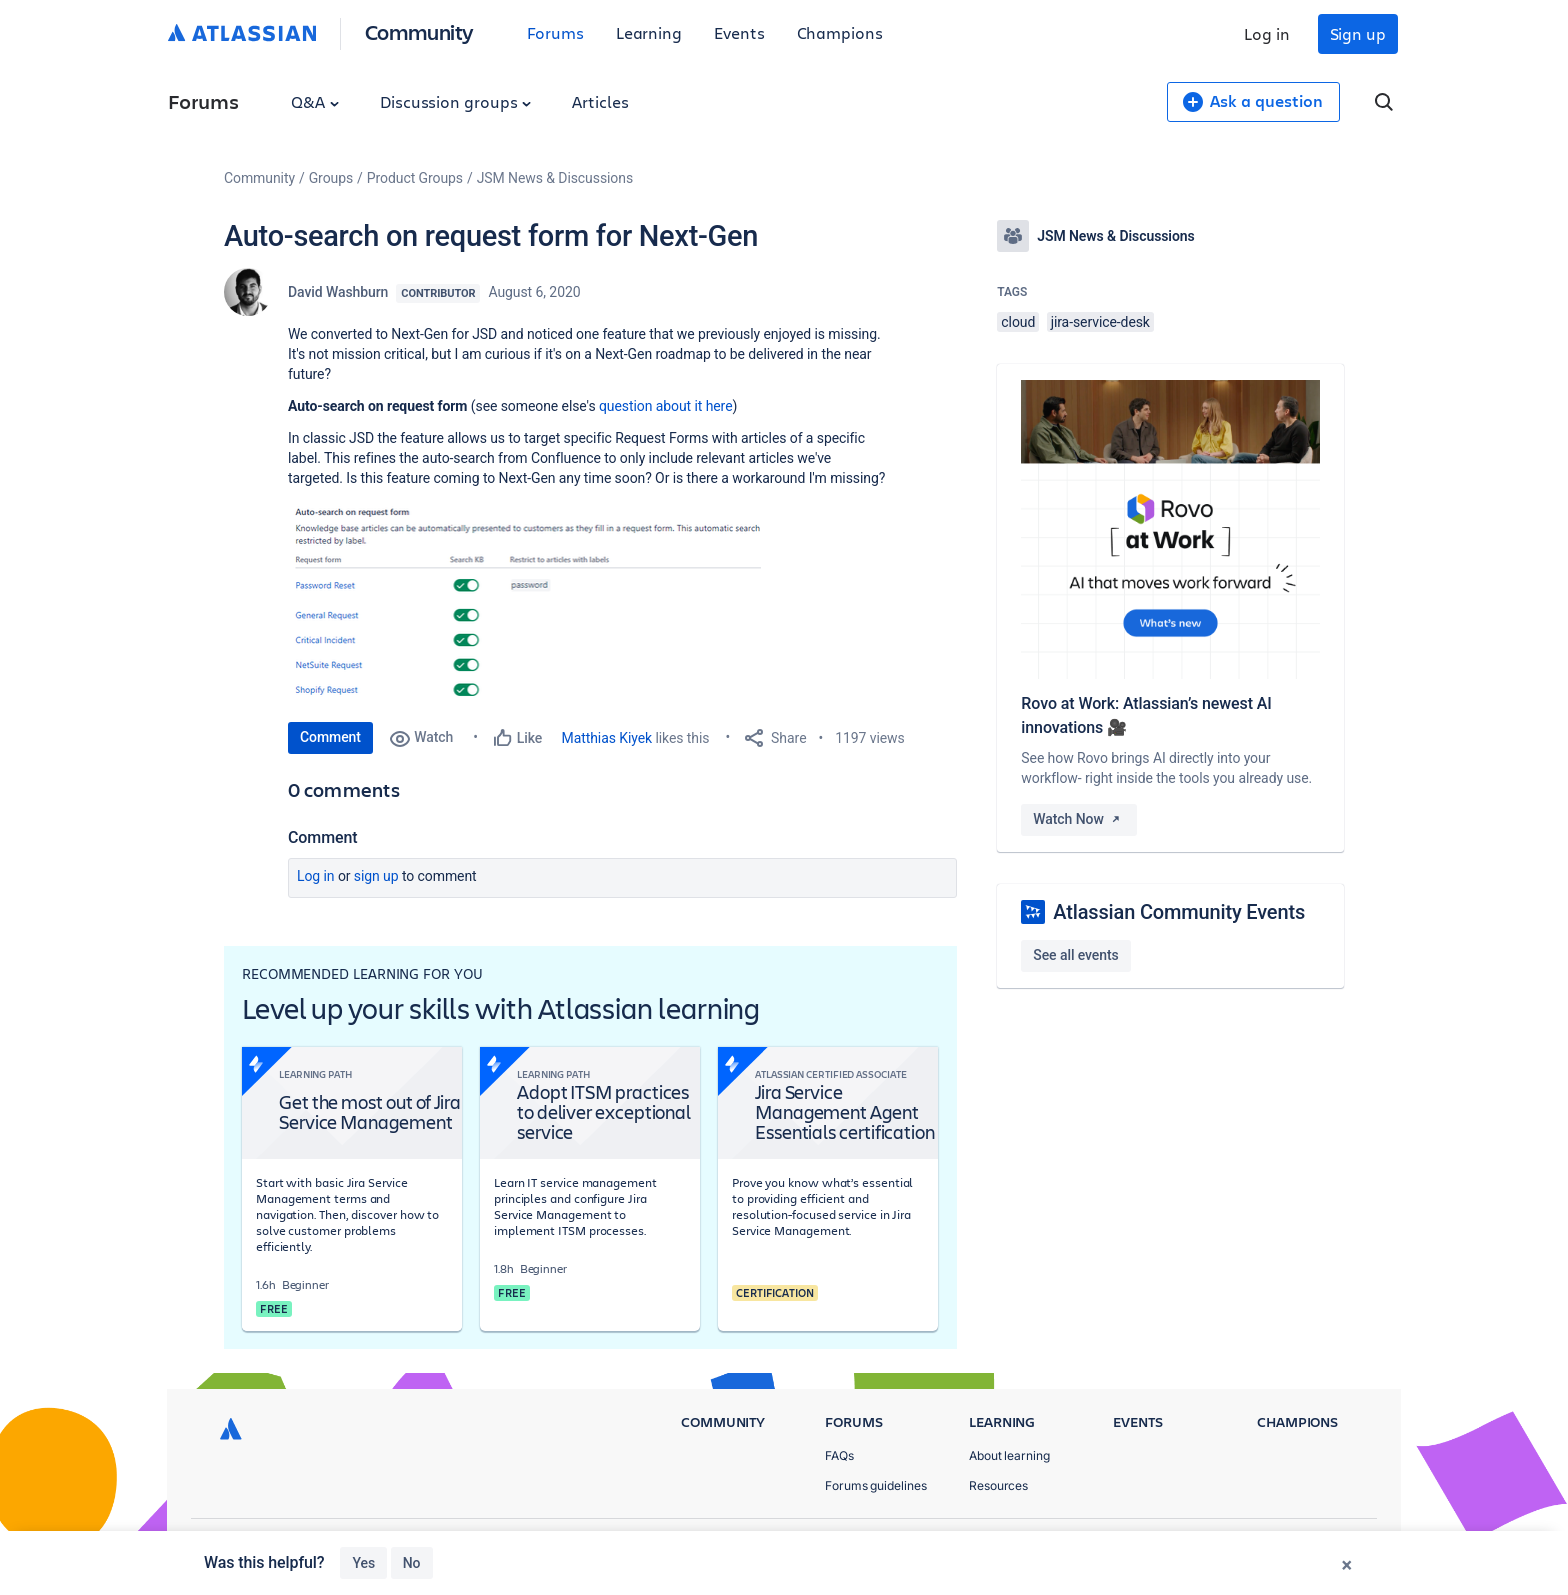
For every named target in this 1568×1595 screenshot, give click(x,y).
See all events (1075, 955)
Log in (1267, 33)
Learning (649, 32)
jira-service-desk (1100, 322)
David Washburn (338, 292)
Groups (331, 178)
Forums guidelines (876, 1485)
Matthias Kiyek (607, 738)
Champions (840, 32)
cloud (1018, 322)
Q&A (315, 101)
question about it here (666, 406)
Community (419, 31)
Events (739, 32)
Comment (330, 737)
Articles (600, 101)
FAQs (839, 1456)
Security (1329, 1545)
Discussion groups (456, 101)
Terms (1252, 1545)
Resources (998, 1485)
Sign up (1358, 33)
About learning (1009, 1456)
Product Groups (415, 178)
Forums (555, 32)
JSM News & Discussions (555, 178)
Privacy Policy (1157, 1545)
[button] (524, 600)
